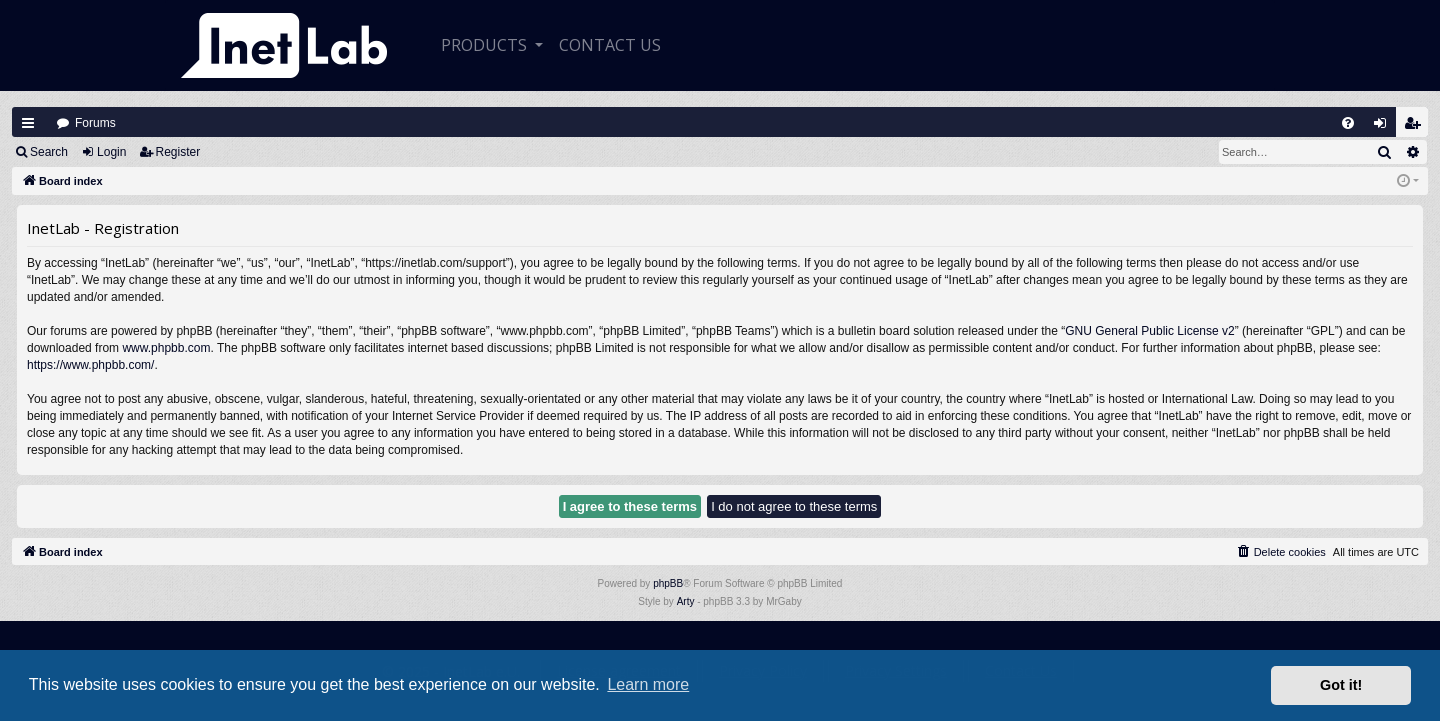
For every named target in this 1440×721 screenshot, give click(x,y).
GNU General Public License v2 (1149, 331)
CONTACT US (610, 45)
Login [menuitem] (1385, 127)
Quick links (28, 123)
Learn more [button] (648, 684)
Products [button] (486, 45)
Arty (686, 601)
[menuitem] (1348, 123)
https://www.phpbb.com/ (90, 365)
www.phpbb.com (166, 348)
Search (49, 152)
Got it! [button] (1341, 685)
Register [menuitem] (1417, 127)
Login (111, 152)
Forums (95, 123)
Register (178, 152)
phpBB (668, 583)
